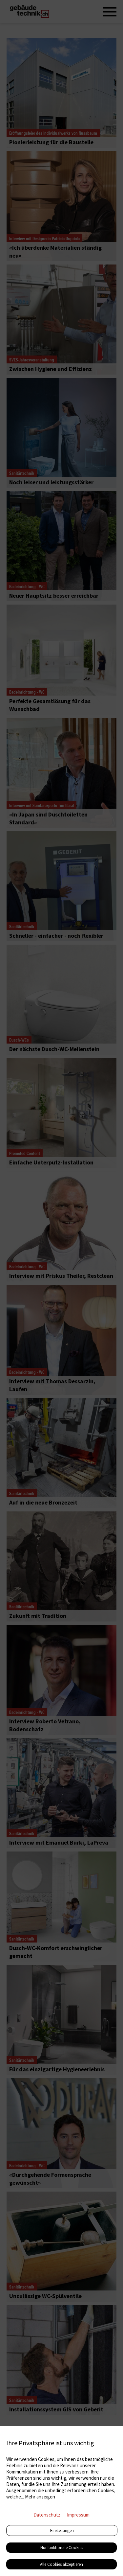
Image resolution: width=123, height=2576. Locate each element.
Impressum (78, 2515)
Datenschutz (46, 2515)
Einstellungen (62, 2530)
